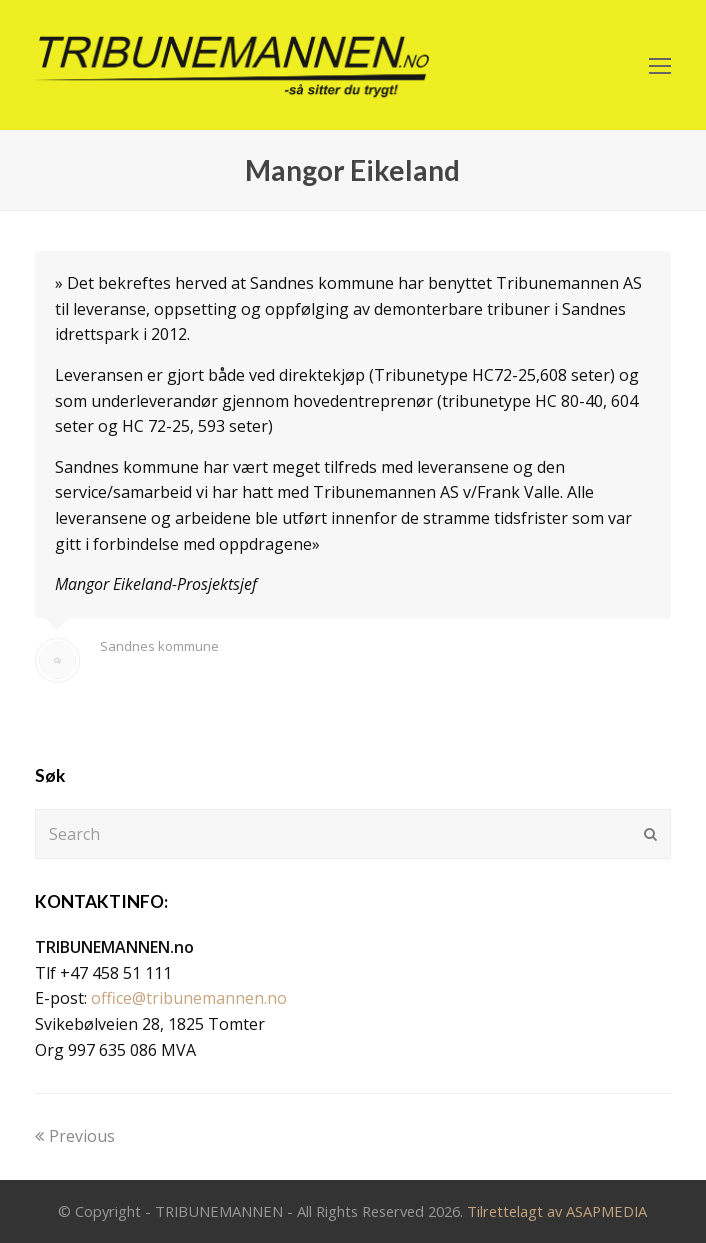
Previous (75, 1136)
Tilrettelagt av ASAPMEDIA (557, 1211)
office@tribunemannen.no (189, 998)
